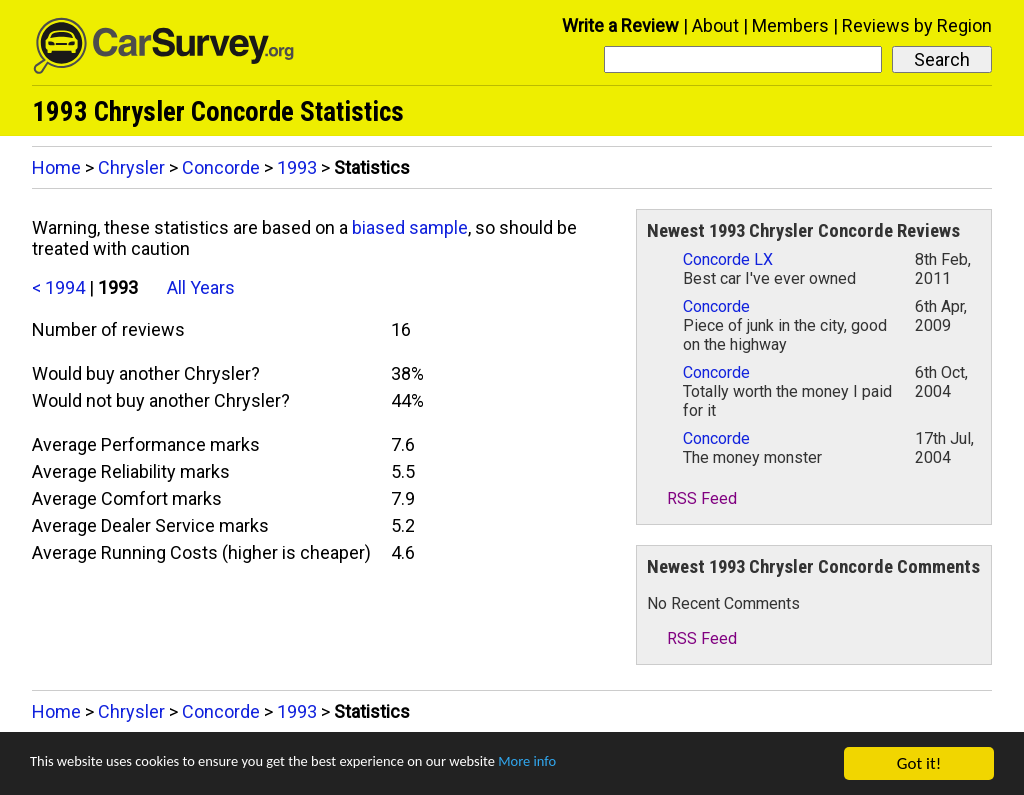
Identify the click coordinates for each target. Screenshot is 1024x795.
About (715, 25)
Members (790, 25)
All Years (201, 287)
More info (615, 765)
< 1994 (58, 287)
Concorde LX (728, 259)
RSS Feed (692, 498)
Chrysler (131, 167)
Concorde (221, 167)
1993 (297, 167)
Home (56, 167)
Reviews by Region (917, 25)
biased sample (410, 227)
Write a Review (620, 25)
